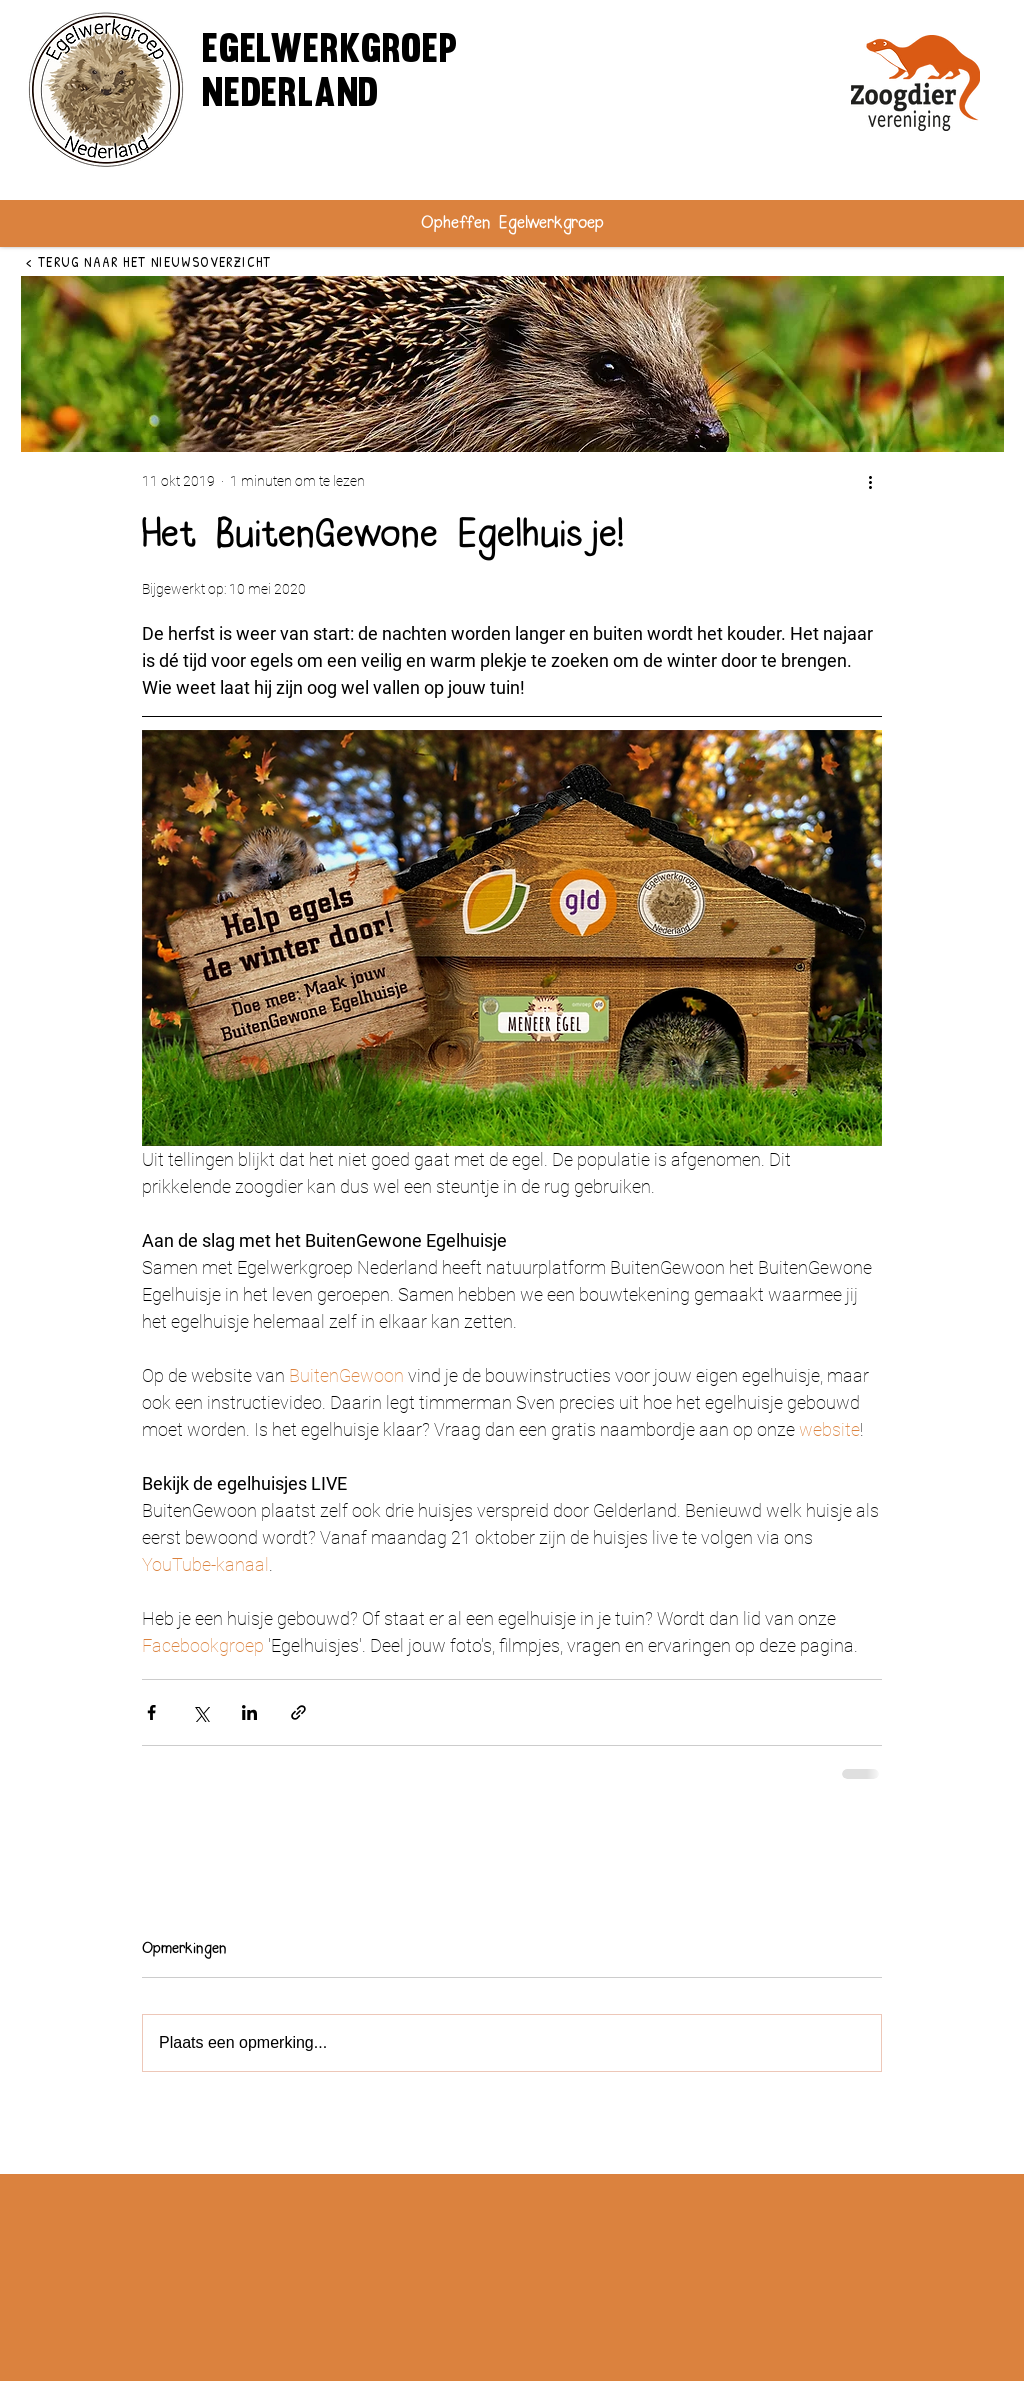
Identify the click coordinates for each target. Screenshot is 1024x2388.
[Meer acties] (870, 481)
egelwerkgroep (329, 52)
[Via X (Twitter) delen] (200, 1712)
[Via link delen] (298, 1712)
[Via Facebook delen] (151, 1712)
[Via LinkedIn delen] (249, 1712)
